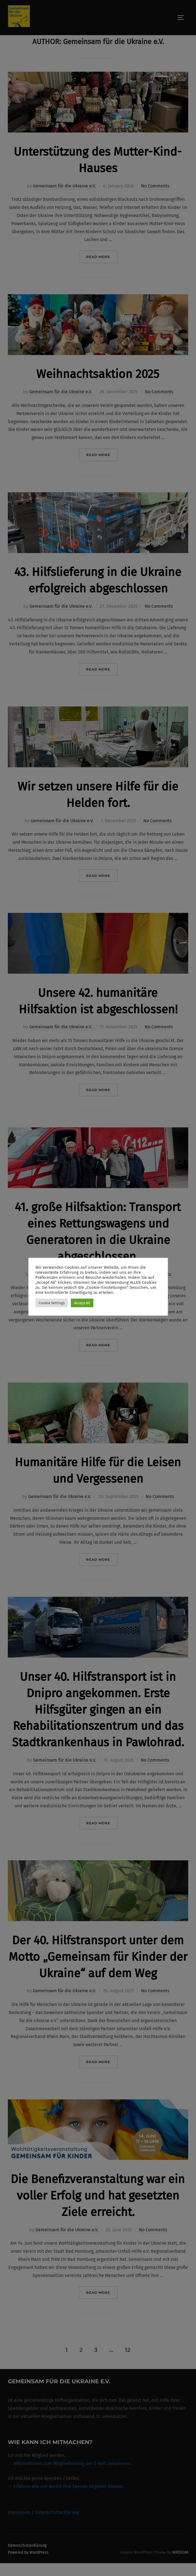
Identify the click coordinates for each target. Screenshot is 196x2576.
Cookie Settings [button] (52, 1303)
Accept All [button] (82, 1303)
